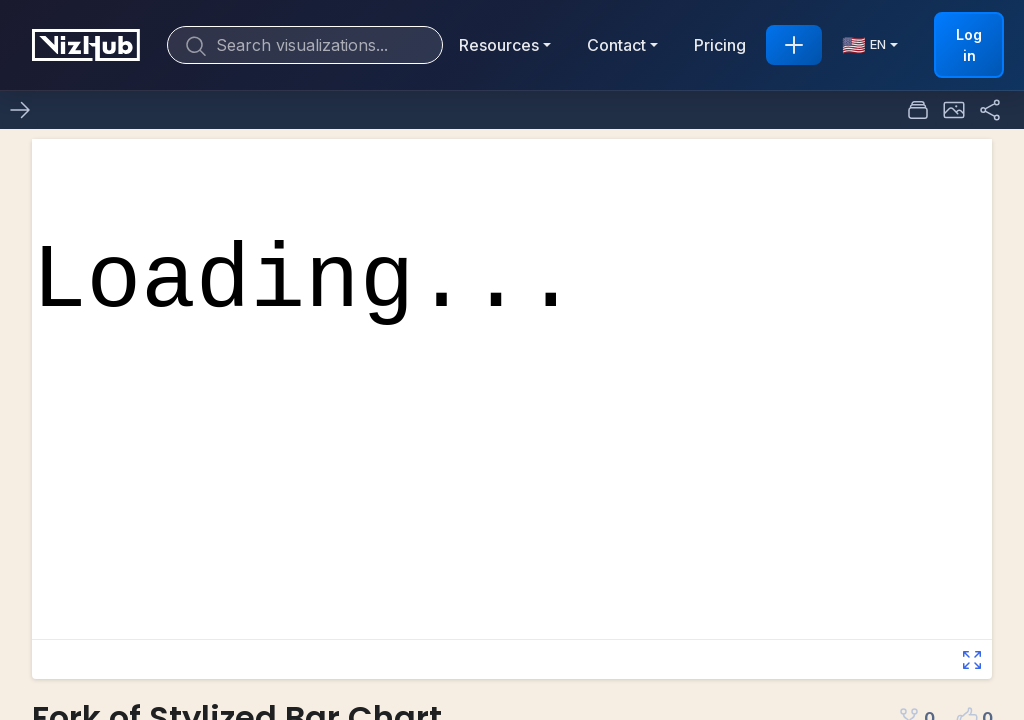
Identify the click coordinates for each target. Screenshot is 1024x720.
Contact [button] (616, 45)
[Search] (305, 45)
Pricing (720, 45)
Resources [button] (499, 45)
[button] (954, 110)
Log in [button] (969, 45)
